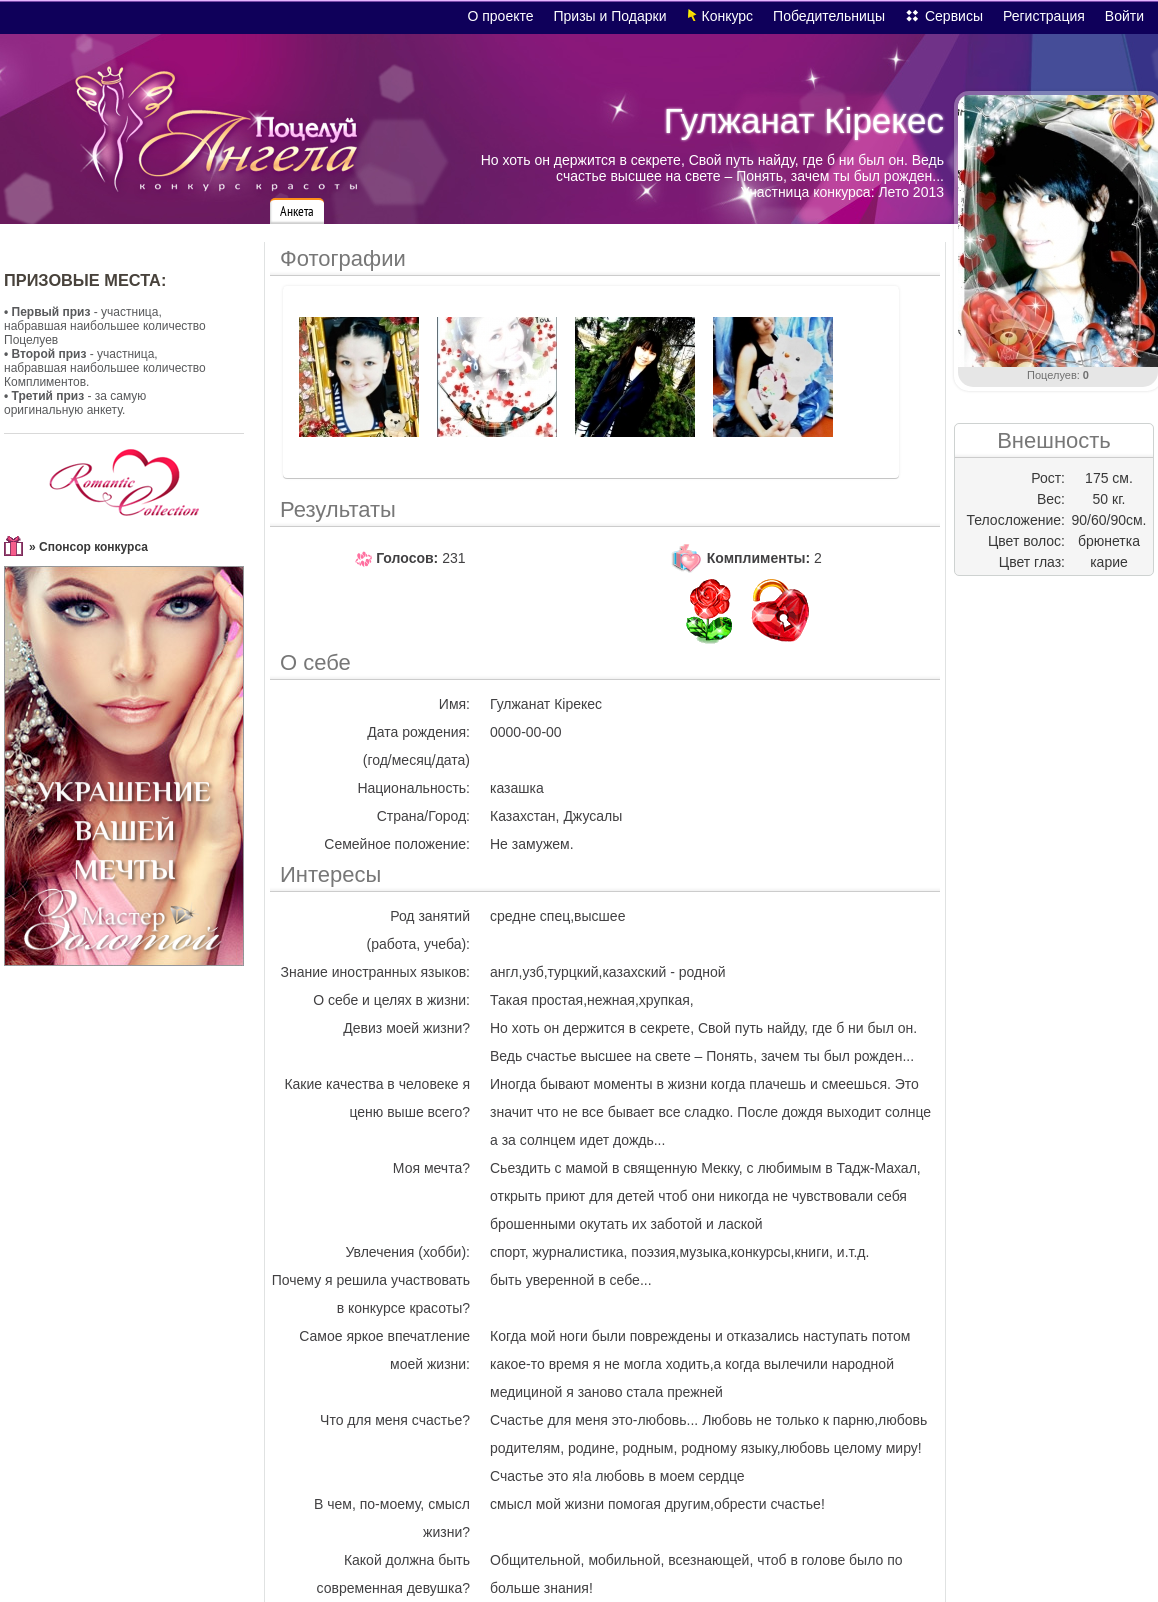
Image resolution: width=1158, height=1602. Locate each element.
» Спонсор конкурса (88, 547)
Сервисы (954, 16)
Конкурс (728, 16)
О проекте (500, 16)
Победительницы (829, 16)
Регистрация (1044, 16)
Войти (1124, 16)
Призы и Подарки (610, 16)
